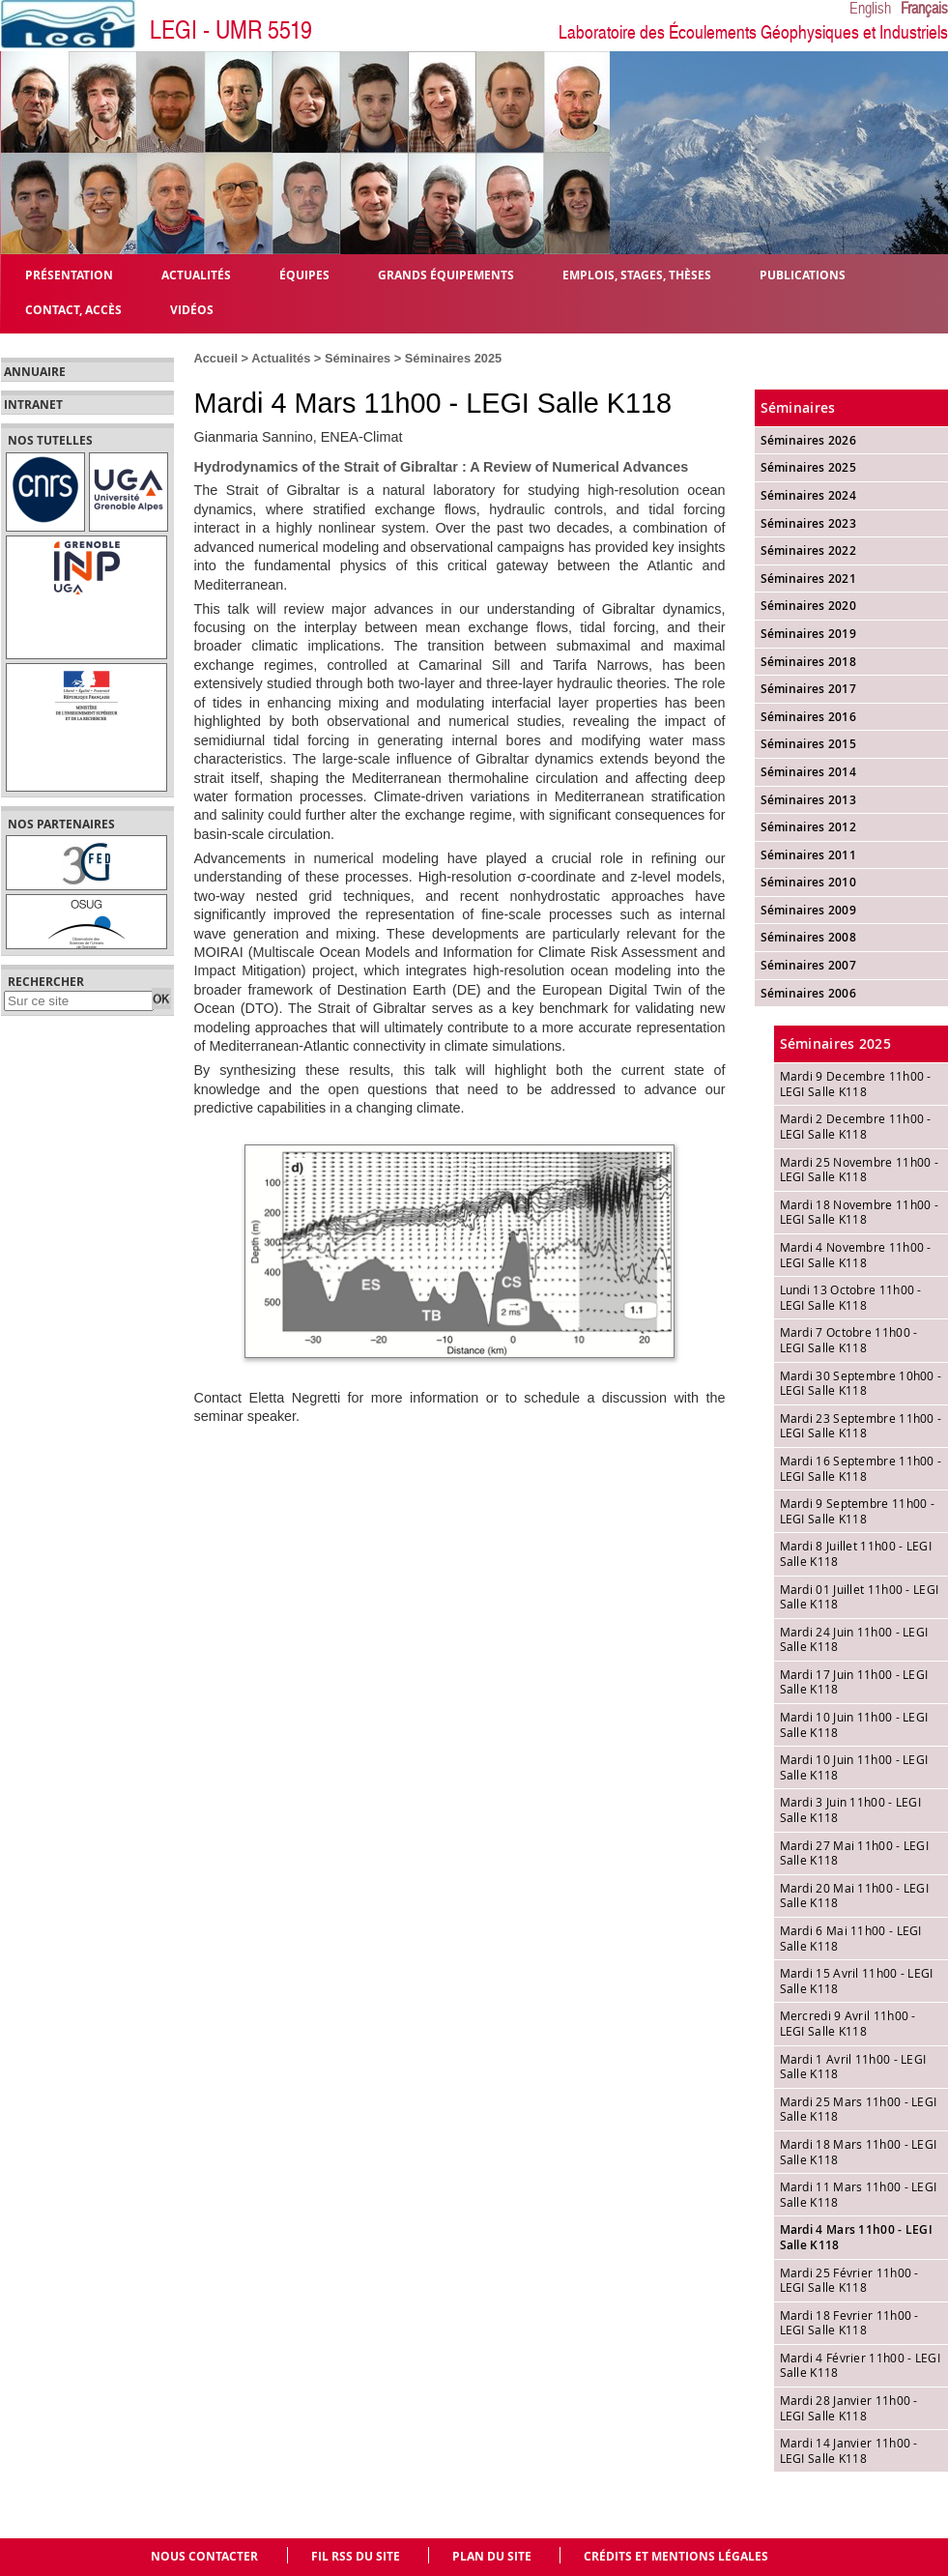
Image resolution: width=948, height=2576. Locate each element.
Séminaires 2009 (809, 910)
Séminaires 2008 (809, 937)
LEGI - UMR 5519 (231, 30)
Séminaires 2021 (809, 578)
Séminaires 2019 (809, 633)
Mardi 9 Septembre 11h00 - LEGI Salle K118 (857, 1510)
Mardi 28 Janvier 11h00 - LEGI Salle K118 (849, 2407)
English (870, 8)
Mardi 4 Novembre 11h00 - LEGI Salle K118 (856, 1254)
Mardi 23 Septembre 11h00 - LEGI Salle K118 (861, 1425)
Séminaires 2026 (809, 440)
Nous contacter (204, 2556)
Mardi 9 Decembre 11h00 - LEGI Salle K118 (856, 1083)
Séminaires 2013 (809, 800)
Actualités (280, 358)
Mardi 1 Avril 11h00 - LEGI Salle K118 (853, 2066)
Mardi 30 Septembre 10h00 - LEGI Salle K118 (861, 1383)
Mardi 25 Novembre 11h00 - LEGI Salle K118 (859, 1169)
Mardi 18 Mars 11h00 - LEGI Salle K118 (858, 2151)
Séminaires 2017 (809, 688)
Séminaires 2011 (809, 855)
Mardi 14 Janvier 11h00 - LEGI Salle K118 (849, 2450)
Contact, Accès (73, 309)
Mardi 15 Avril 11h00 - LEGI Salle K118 (857, 1980)
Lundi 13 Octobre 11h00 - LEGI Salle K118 (851, 1297)
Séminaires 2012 (809, 827)
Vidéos (192, 309)
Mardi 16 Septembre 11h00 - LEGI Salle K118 (861, 1468)
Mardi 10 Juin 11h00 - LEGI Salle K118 (854, 1724)
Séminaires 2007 (809, 965)
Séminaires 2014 (809, 772)
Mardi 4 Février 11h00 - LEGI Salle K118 (860, 2365)
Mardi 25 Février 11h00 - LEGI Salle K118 (849, 2280)
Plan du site (491, 2556)
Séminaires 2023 (809, 523)
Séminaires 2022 (809, 550)
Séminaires (357, 358)
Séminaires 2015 (809, 744)
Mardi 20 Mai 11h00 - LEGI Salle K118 (855, 1895)
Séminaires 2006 (809, 993)
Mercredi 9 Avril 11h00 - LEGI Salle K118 (848, 2023)
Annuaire (35, 372)
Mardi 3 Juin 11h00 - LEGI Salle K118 (851, 1809)
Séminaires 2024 (809, 495)
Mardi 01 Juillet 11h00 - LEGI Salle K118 (859, 1596)
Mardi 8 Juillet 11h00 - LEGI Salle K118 (856, 1553)
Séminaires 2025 (453, 358)
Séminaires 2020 (809, 605)
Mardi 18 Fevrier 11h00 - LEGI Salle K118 (849, 2322)
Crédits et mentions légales (676, 2556)
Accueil (216, 358)
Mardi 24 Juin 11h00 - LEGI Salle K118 (854, 1639)
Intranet (33, 405)
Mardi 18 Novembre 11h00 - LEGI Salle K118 (859, 1212)
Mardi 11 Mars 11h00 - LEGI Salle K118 (858, 2194)
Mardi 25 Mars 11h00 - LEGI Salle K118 (858, 2109)
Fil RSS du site (355, 2556)
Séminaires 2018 (809, 661)
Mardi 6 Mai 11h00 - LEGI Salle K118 (851, 1938)
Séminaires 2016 (809, 717)
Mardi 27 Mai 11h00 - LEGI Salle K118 (855, 1853)
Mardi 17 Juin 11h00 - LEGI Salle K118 (854, 1681)
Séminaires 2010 (809, 882)
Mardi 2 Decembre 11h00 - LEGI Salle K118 (856, 1126)
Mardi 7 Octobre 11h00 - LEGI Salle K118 (849, 1339)
